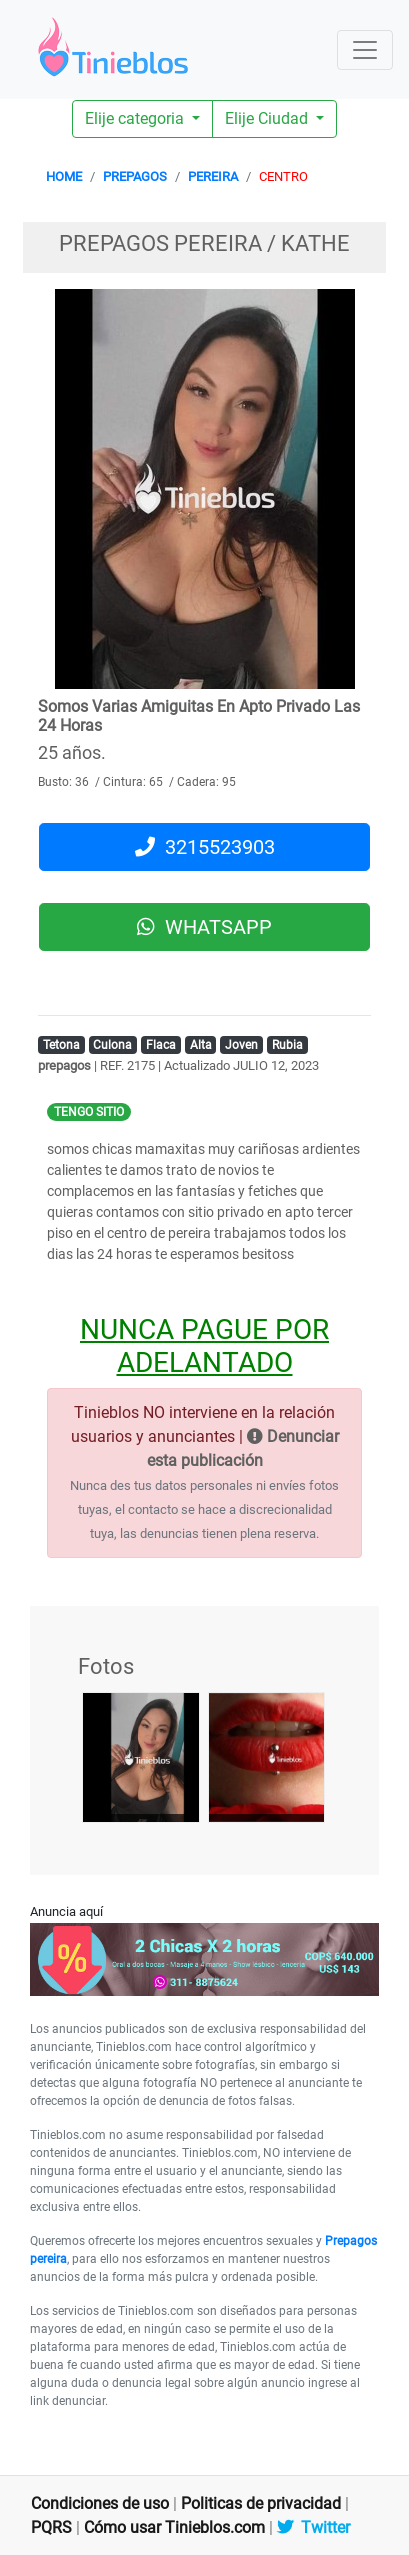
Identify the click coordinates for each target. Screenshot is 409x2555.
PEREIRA (213, 176)
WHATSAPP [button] (204, 927)
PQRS (51, 2527)
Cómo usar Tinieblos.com (174, 2527)
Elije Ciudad (268, 118)
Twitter (313, 2527)
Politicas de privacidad (261, 2503)
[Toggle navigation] (365, 50)
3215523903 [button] (205, 847)
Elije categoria (136, 118)
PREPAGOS (135, 176)
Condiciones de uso (100, 2503)
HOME (64, 176)
